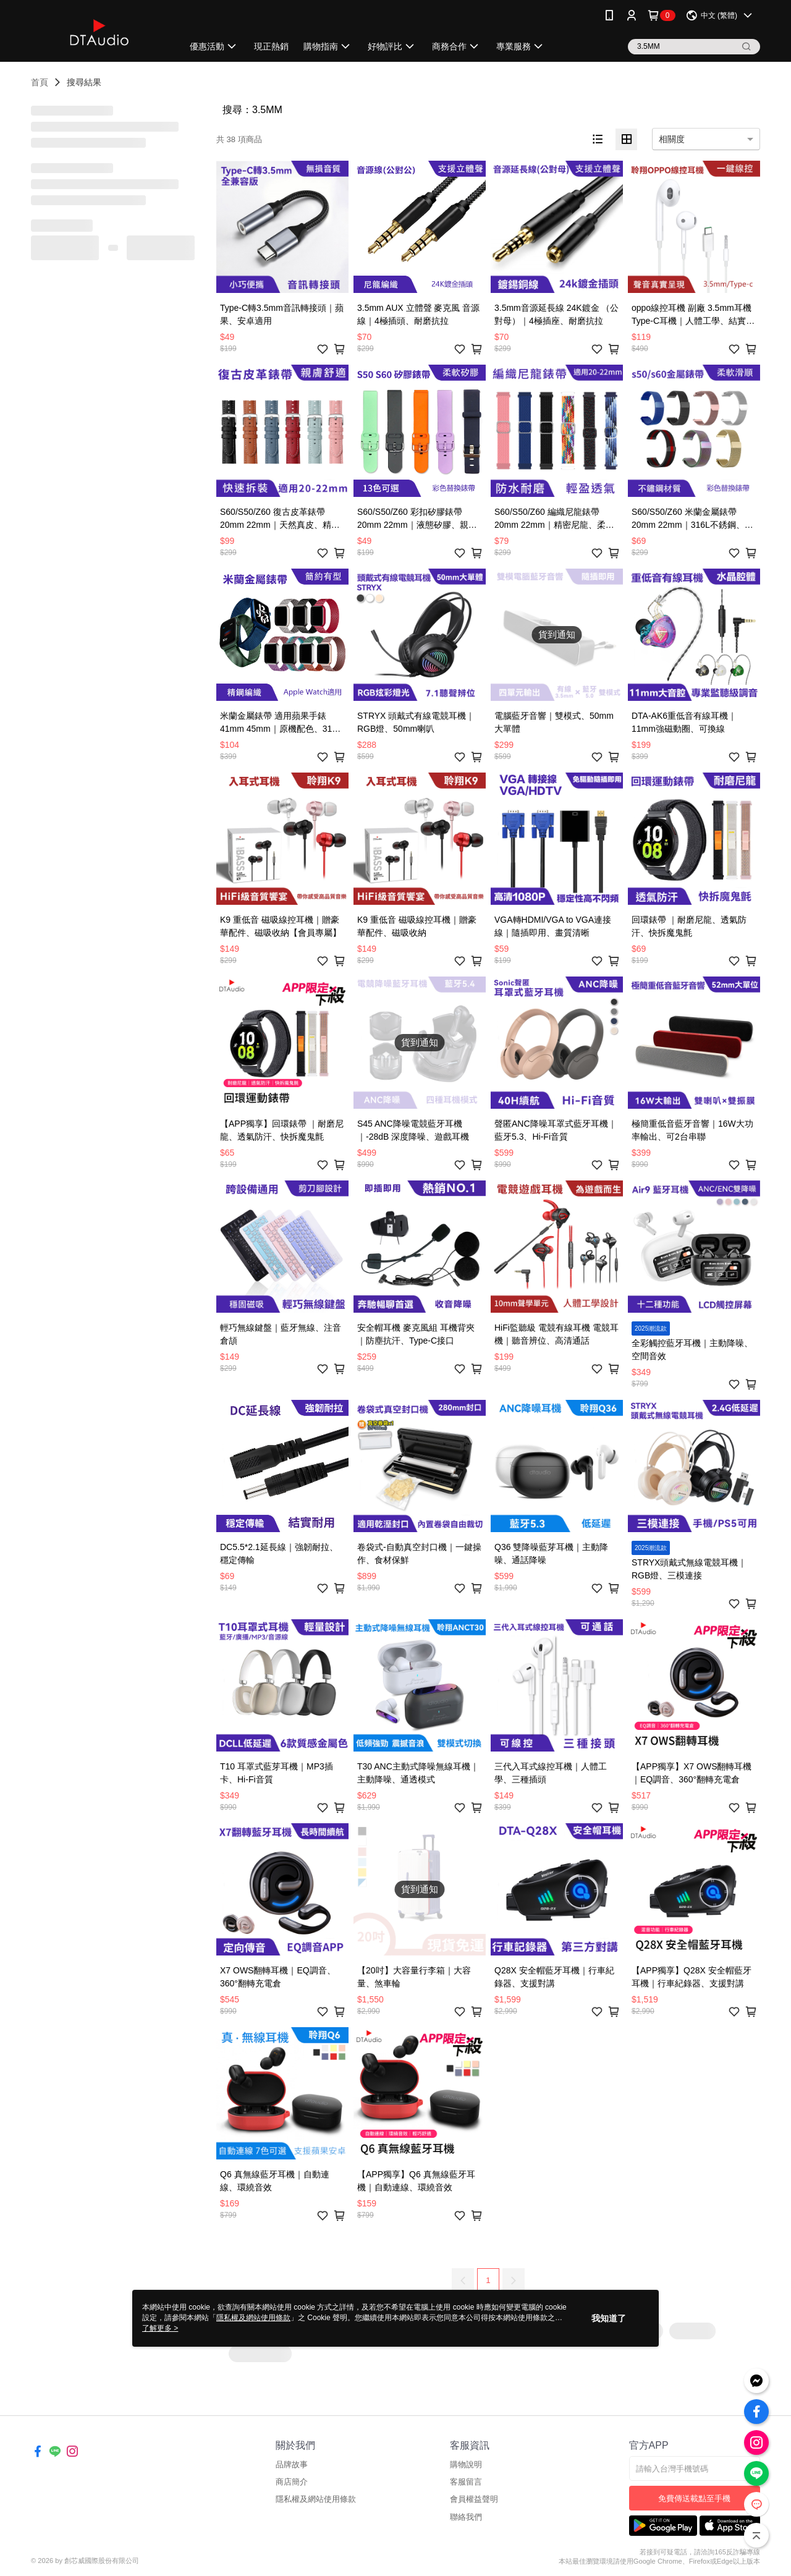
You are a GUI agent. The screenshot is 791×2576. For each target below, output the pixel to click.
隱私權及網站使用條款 (316, 2499)
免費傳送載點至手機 (694, 2498)
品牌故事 (292, 2464)
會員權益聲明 (474, 2499)
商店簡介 (292, 2481)
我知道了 (608, 2318)
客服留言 (466, 2481)
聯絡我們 (466, 2517)
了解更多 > (160, 2328)
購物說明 (466, 2464)
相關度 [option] (672, 139)
